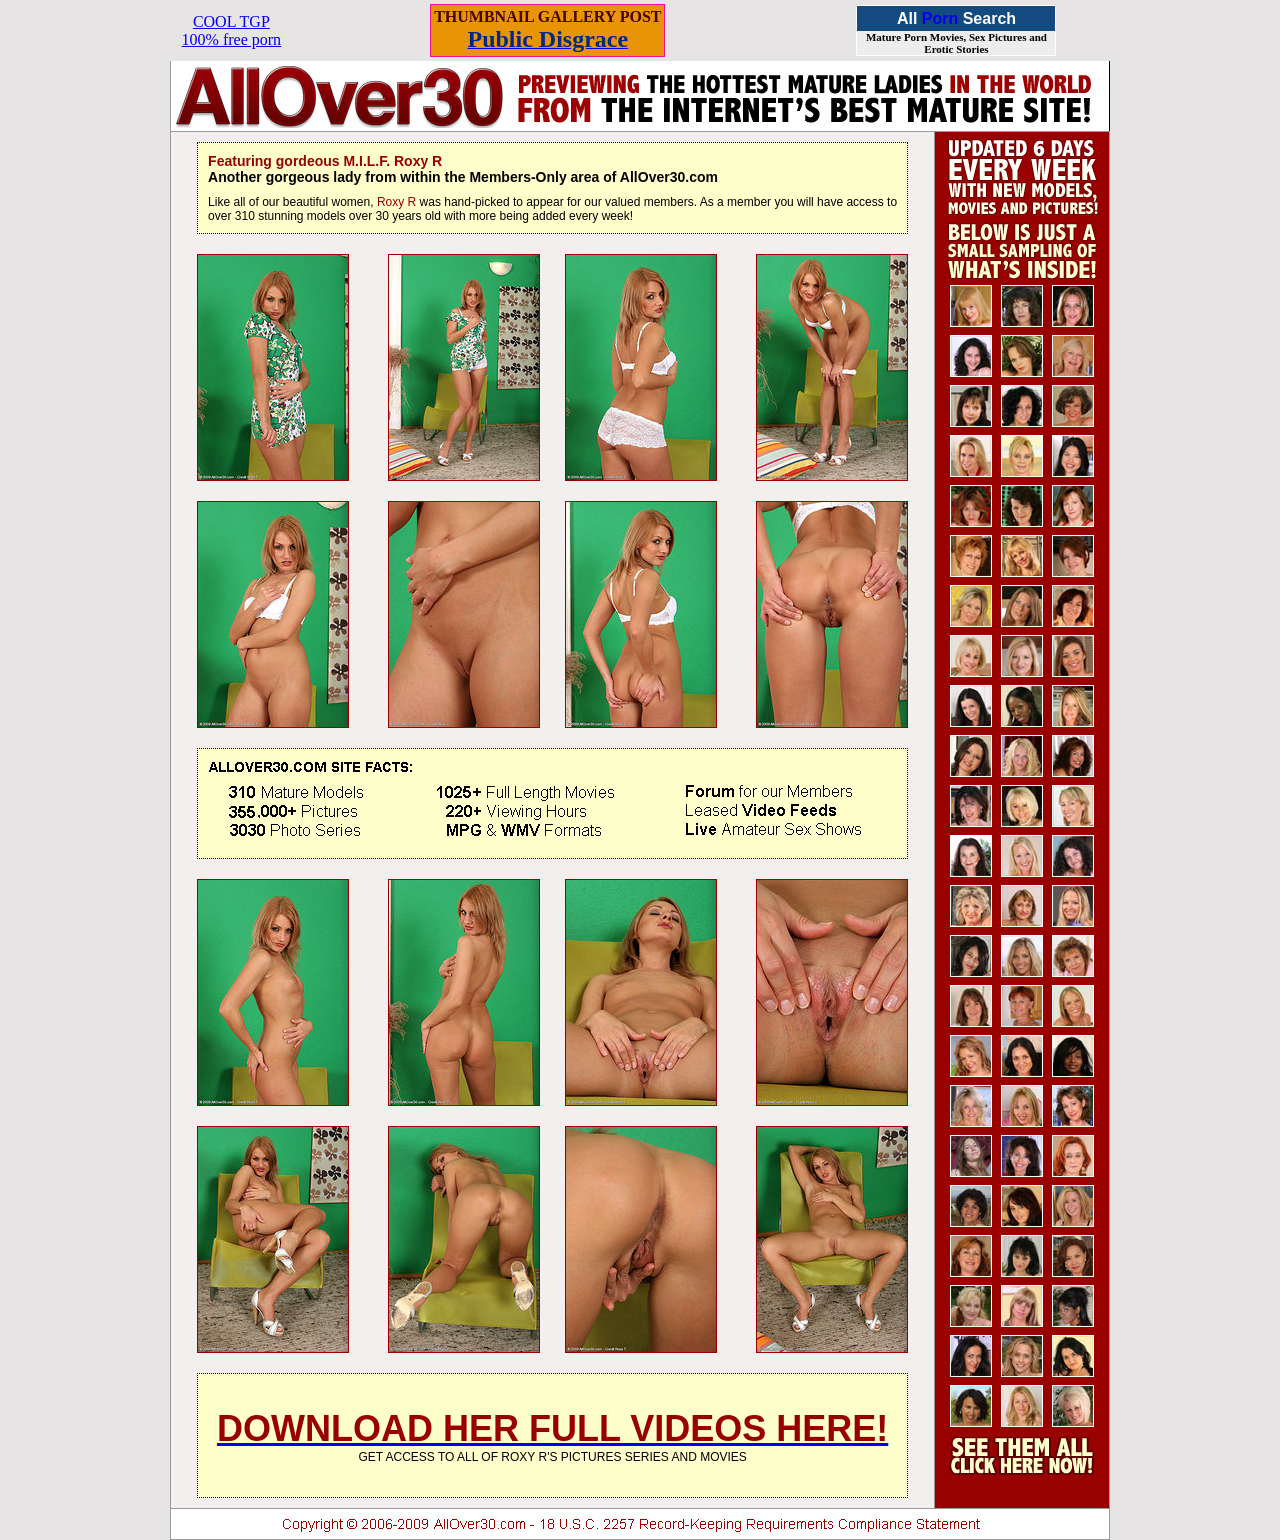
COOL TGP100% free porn (232, 30)
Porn (940, 18)
